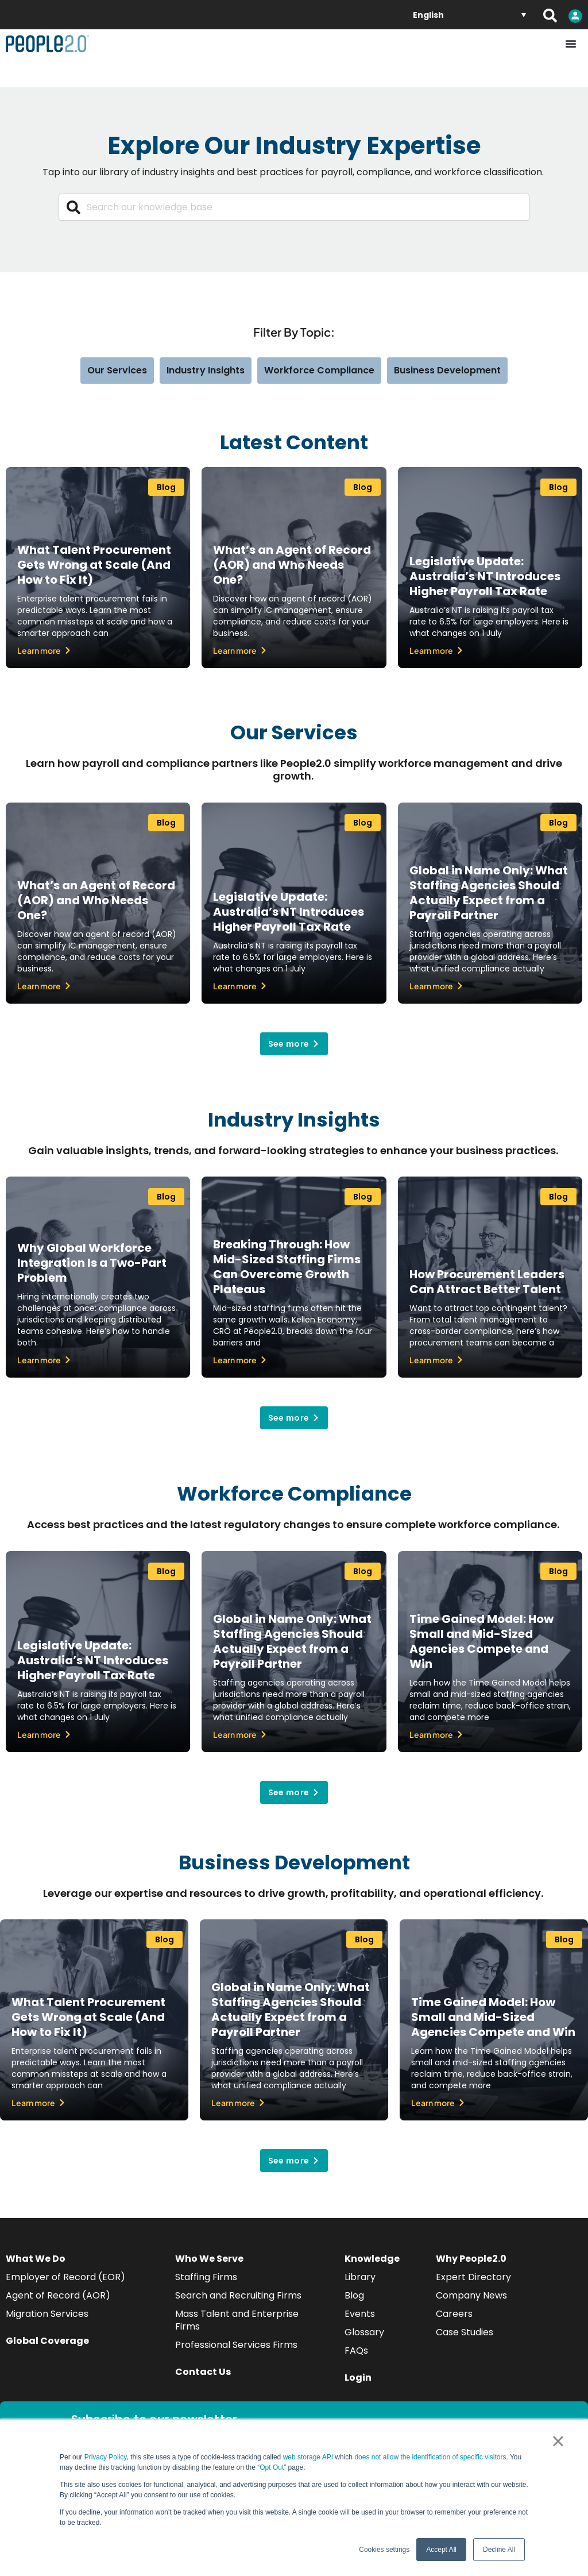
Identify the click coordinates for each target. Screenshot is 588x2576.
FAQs (356, 2350)
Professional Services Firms (236, 2344)
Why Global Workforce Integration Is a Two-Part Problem (92, 1263)
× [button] (557, 2441)
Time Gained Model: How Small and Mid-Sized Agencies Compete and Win (481, 1641)
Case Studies (464, 2332)
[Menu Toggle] (571, 43)
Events (360, 2313)
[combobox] (294, 207)
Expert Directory (473, 2277)
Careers (454, 2313)
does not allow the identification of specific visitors (430, 2457)
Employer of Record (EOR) (65, 2277)
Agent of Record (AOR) (58, 2295)
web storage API (309, 2457)
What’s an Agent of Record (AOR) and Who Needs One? (292, 565)
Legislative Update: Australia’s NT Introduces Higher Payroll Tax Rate (484, 576)
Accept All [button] (441, 2550)
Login (358, 2377)
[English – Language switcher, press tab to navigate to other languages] (469, 15)
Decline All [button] (499, 2550)
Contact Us (203, 2371)
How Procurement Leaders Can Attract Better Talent (486, 1281)
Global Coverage (47, 2340)
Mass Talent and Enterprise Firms (237, 2320)
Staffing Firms (206, 2277)
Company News (471, 2295)
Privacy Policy (105, 2457)
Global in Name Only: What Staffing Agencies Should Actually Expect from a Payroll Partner (488, 892)
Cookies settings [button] (384, 2550)
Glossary (364, 2332)
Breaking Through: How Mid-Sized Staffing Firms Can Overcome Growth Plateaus (287, 1266)
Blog (354, 2295)
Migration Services (47, 2313)
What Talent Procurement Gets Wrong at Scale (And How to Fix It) (94, 565)
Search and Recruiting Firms (238, 2295)
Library (360, 2277)
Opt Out (272, 2467)
